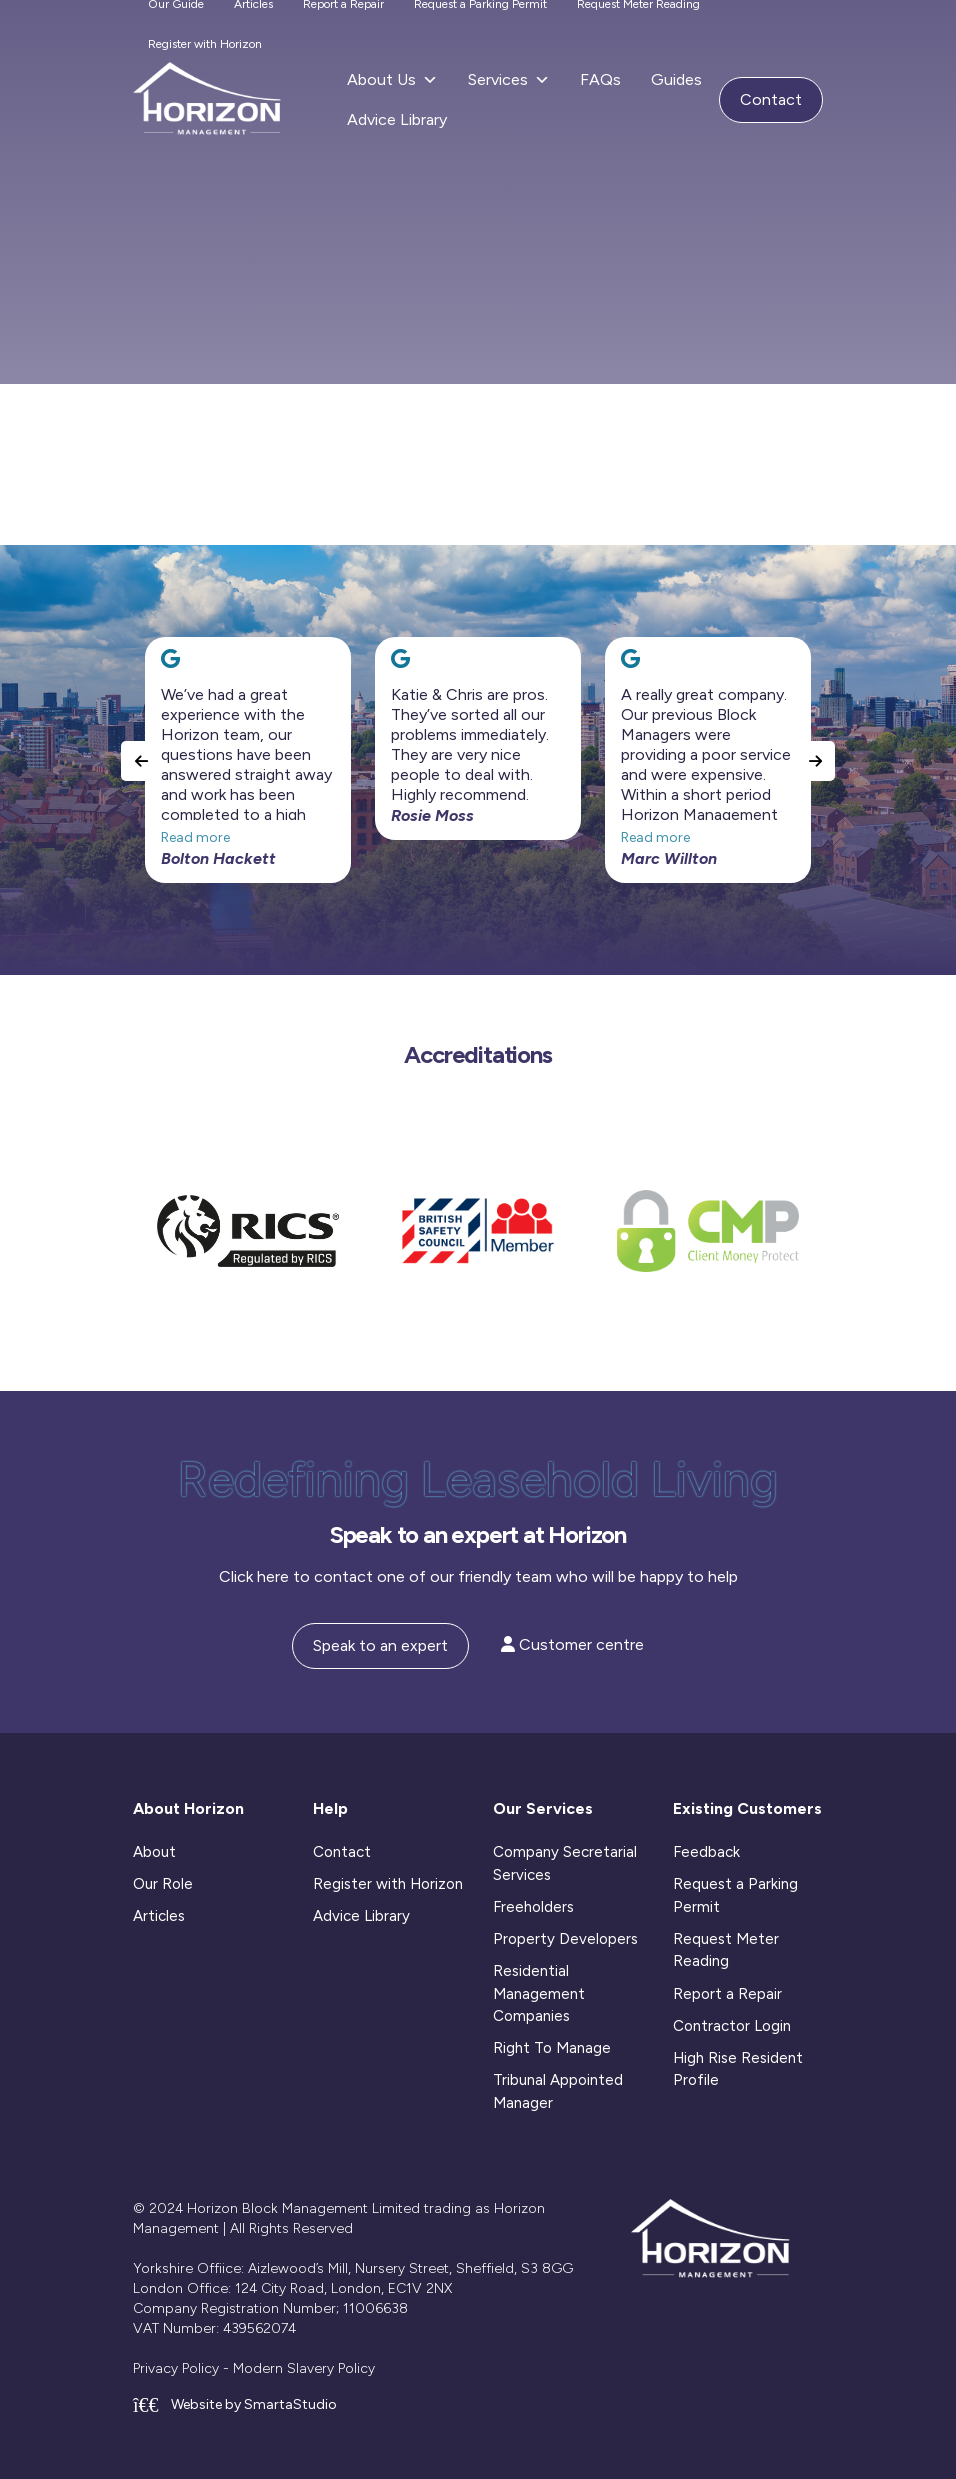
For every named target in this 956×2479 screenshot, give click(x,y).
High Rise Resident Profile (738, 2069)
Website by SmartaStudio (235, 2405)
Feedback (706, 1852)
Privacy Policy (176, 2368)
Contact (771, 99)
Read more (195, 837)
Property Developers (565, 1939)
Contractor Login (732, 2026)
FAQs (600, 79)
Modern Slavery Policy (304, 2368)
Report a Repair (727, 1994)
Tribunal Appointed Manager (558, 2091)
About (154, 1852)
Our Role (163, 1884)
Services (509, 80)
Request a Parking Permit (735, 1895)
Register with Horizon (205, 44)
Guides (676, 79)
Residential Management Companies (539, 1993)
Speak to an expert (380, 1645)
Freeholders (533, 1907)
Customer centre (572, 1644)
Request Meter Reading (726, 1950)
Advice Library (397, 119)
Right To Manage (552, 2048)
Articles (159, 1916)
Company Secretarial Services (565, 1863)
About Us (392, 80)
